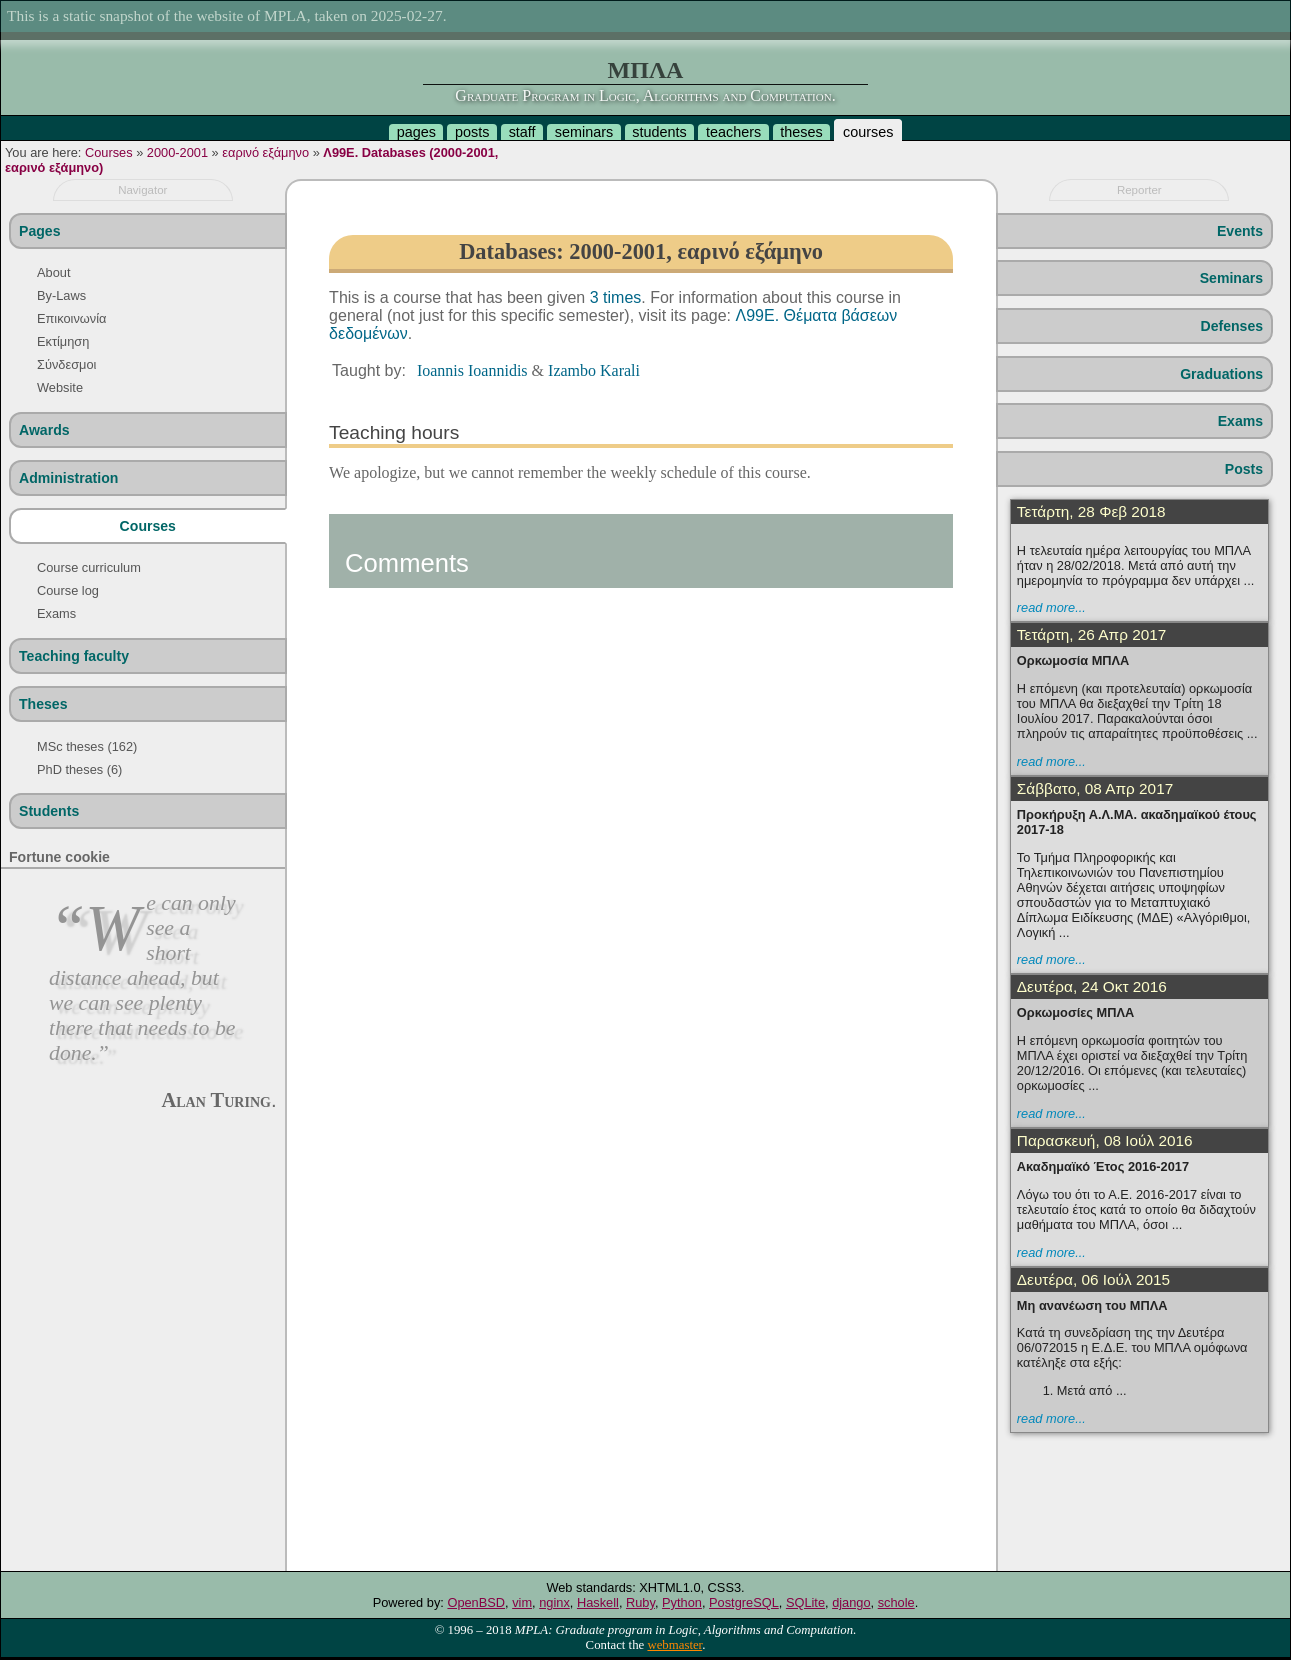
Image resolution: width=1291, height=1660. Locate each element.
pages (416, 132)
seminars (584, 132)
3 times (616, 297)
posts (472, 132)
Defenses (1231, 326)
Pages (39, 231)
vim (522, 1602)
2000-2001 (177, 152)
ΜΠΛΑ (646, 70)
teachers (733, 132)
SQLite (805, 1602)
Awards (44, 430)
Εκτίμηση (63, 341)
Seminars (1231, 278)
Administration (68, 478)
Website (60, 387)
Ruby (640, 1602)
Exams (56, 613)
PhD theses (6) (79, 769)
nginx (554, 1602)
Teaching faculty (74, 656)
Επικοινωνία (71, 318)
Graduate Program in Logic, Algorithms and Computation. (645, 95)
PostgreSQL (744, 1602)
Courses (109, 152)
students (659, 132)
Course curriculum (89, 567)
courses (868, 132)
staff (522, 132)
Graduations (1221, 374)
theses (801, 132)
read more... (1051, 607)
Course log (68, 590)
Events (1240, 231)
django (851, 1602)
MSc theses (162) (87, 746)
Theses (43, 704)
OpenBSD (476, 1602)
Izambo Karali (594, 370)
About (53, 272)
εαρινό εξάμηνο (265, 152)
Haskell (598, 1602)
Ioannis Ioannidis (472, 370)
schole (896, 1602)
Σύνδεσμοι (66, 364)
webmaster (674, 1645)
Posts (1244, 469)
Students (49, 811)
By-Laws (61, 295)
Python (682, 1602)
